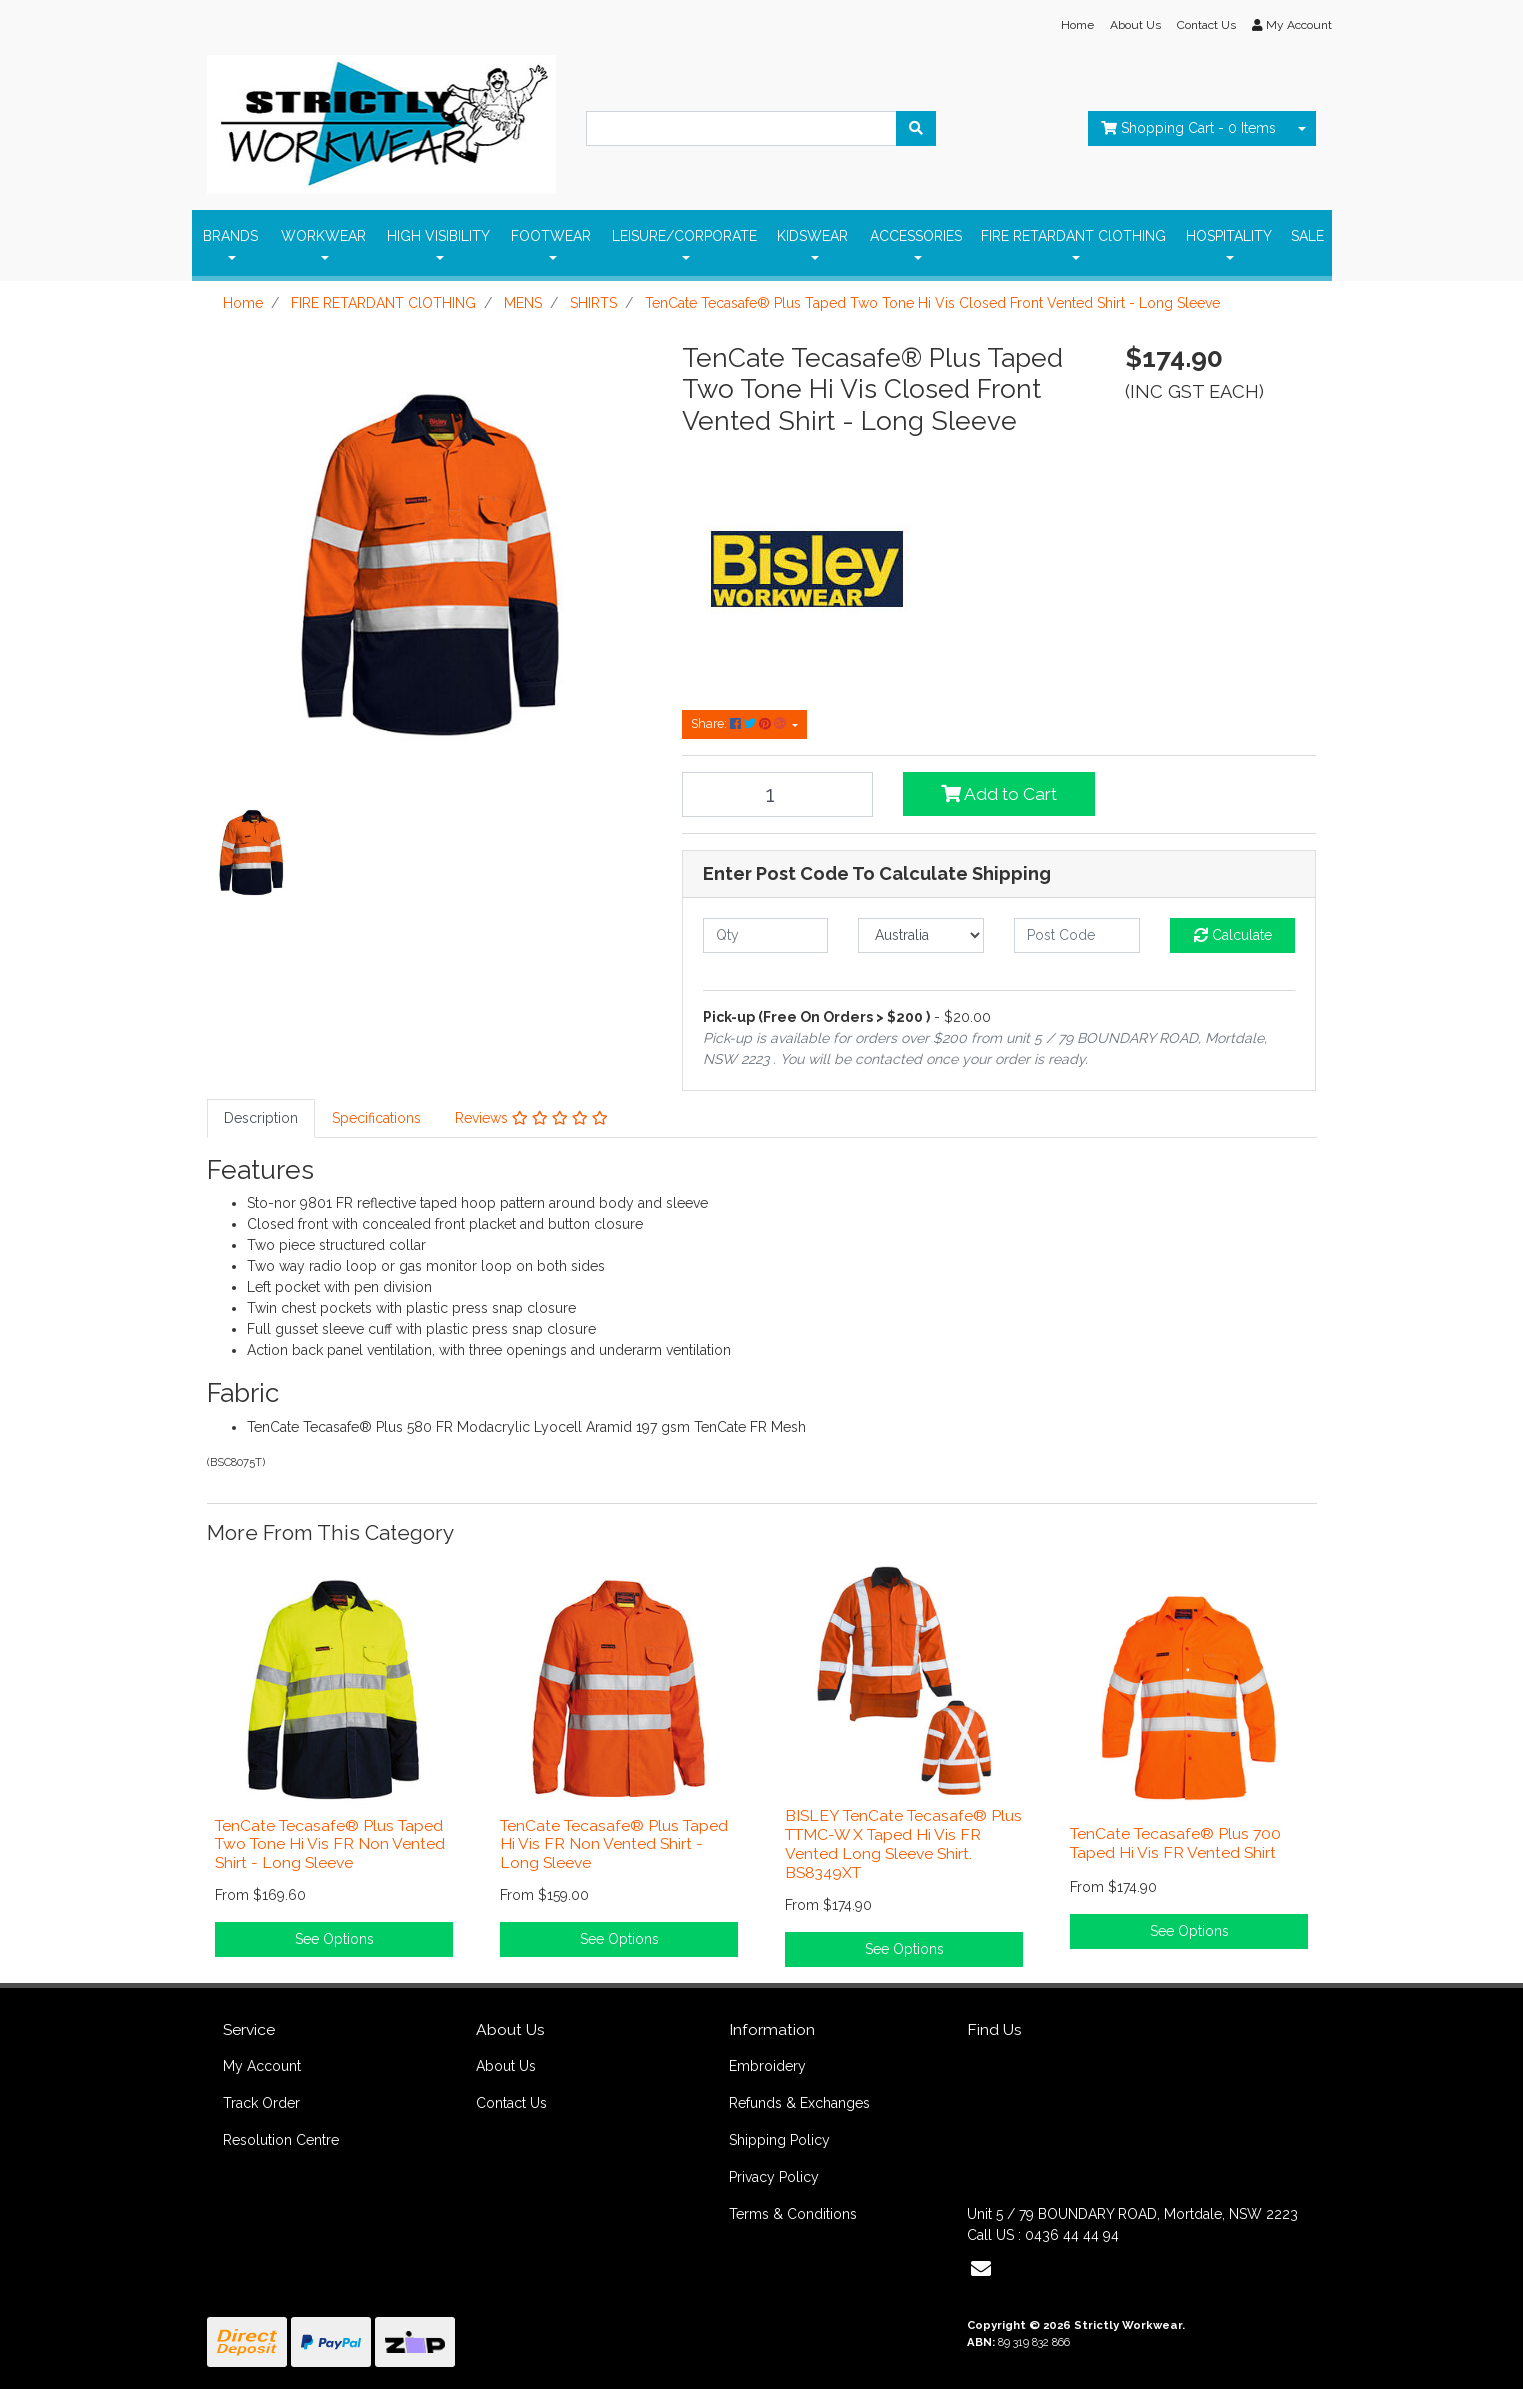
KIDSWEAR (812, 236)
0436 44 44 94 (1072, 2235)
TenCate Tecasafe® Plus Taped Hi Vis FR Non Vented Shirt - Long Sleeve (614, 1844)
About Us (1135, 25)
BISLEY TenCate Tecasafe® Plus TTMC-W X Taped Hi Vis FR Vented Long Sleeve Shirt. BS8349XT (903, 1844)
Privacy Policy (774, 2177)
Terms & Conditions (793, 2214)
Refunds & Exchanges (799, 2103)
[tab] (261, 1118)
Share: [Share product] (740, 723)
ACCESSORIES (916, 236)
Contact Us (1206, 25)
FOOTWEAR (551, 236)
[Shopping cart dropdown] (1302, 128)
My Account (262, 2066)
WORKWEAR (323, 236)
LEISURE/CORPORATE (684, 236)
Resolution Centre (281, 2140)
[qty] (766, 935)
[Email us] (981, 2269)
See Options (334, 1939)
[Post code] (1077, 935)
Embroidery (767, 2066)
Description (261, 1118)
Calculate (1233, 935)
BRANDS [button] (230, 236)
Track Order (261, 2103)
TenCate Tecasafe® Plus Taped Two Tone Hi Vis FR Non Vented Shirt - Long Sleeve (330, 1844)
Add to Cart (999, 794)
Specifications (376, 1118)
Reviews (531, 1118)
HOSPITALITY (1229, 236)
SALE (1307, 236)
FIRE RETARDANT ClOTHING (1073, 236)
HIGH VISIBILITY (438, 236)
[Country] (921, 935)
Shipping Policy (779, 2140)
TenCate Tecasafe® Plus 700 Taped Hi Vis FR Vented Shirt (1175, 1843)
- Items (1188, 128)
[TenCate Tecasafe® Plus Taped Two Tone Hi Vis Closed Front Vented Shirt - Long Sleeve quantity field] (778, 794)
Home (1077, 25)
